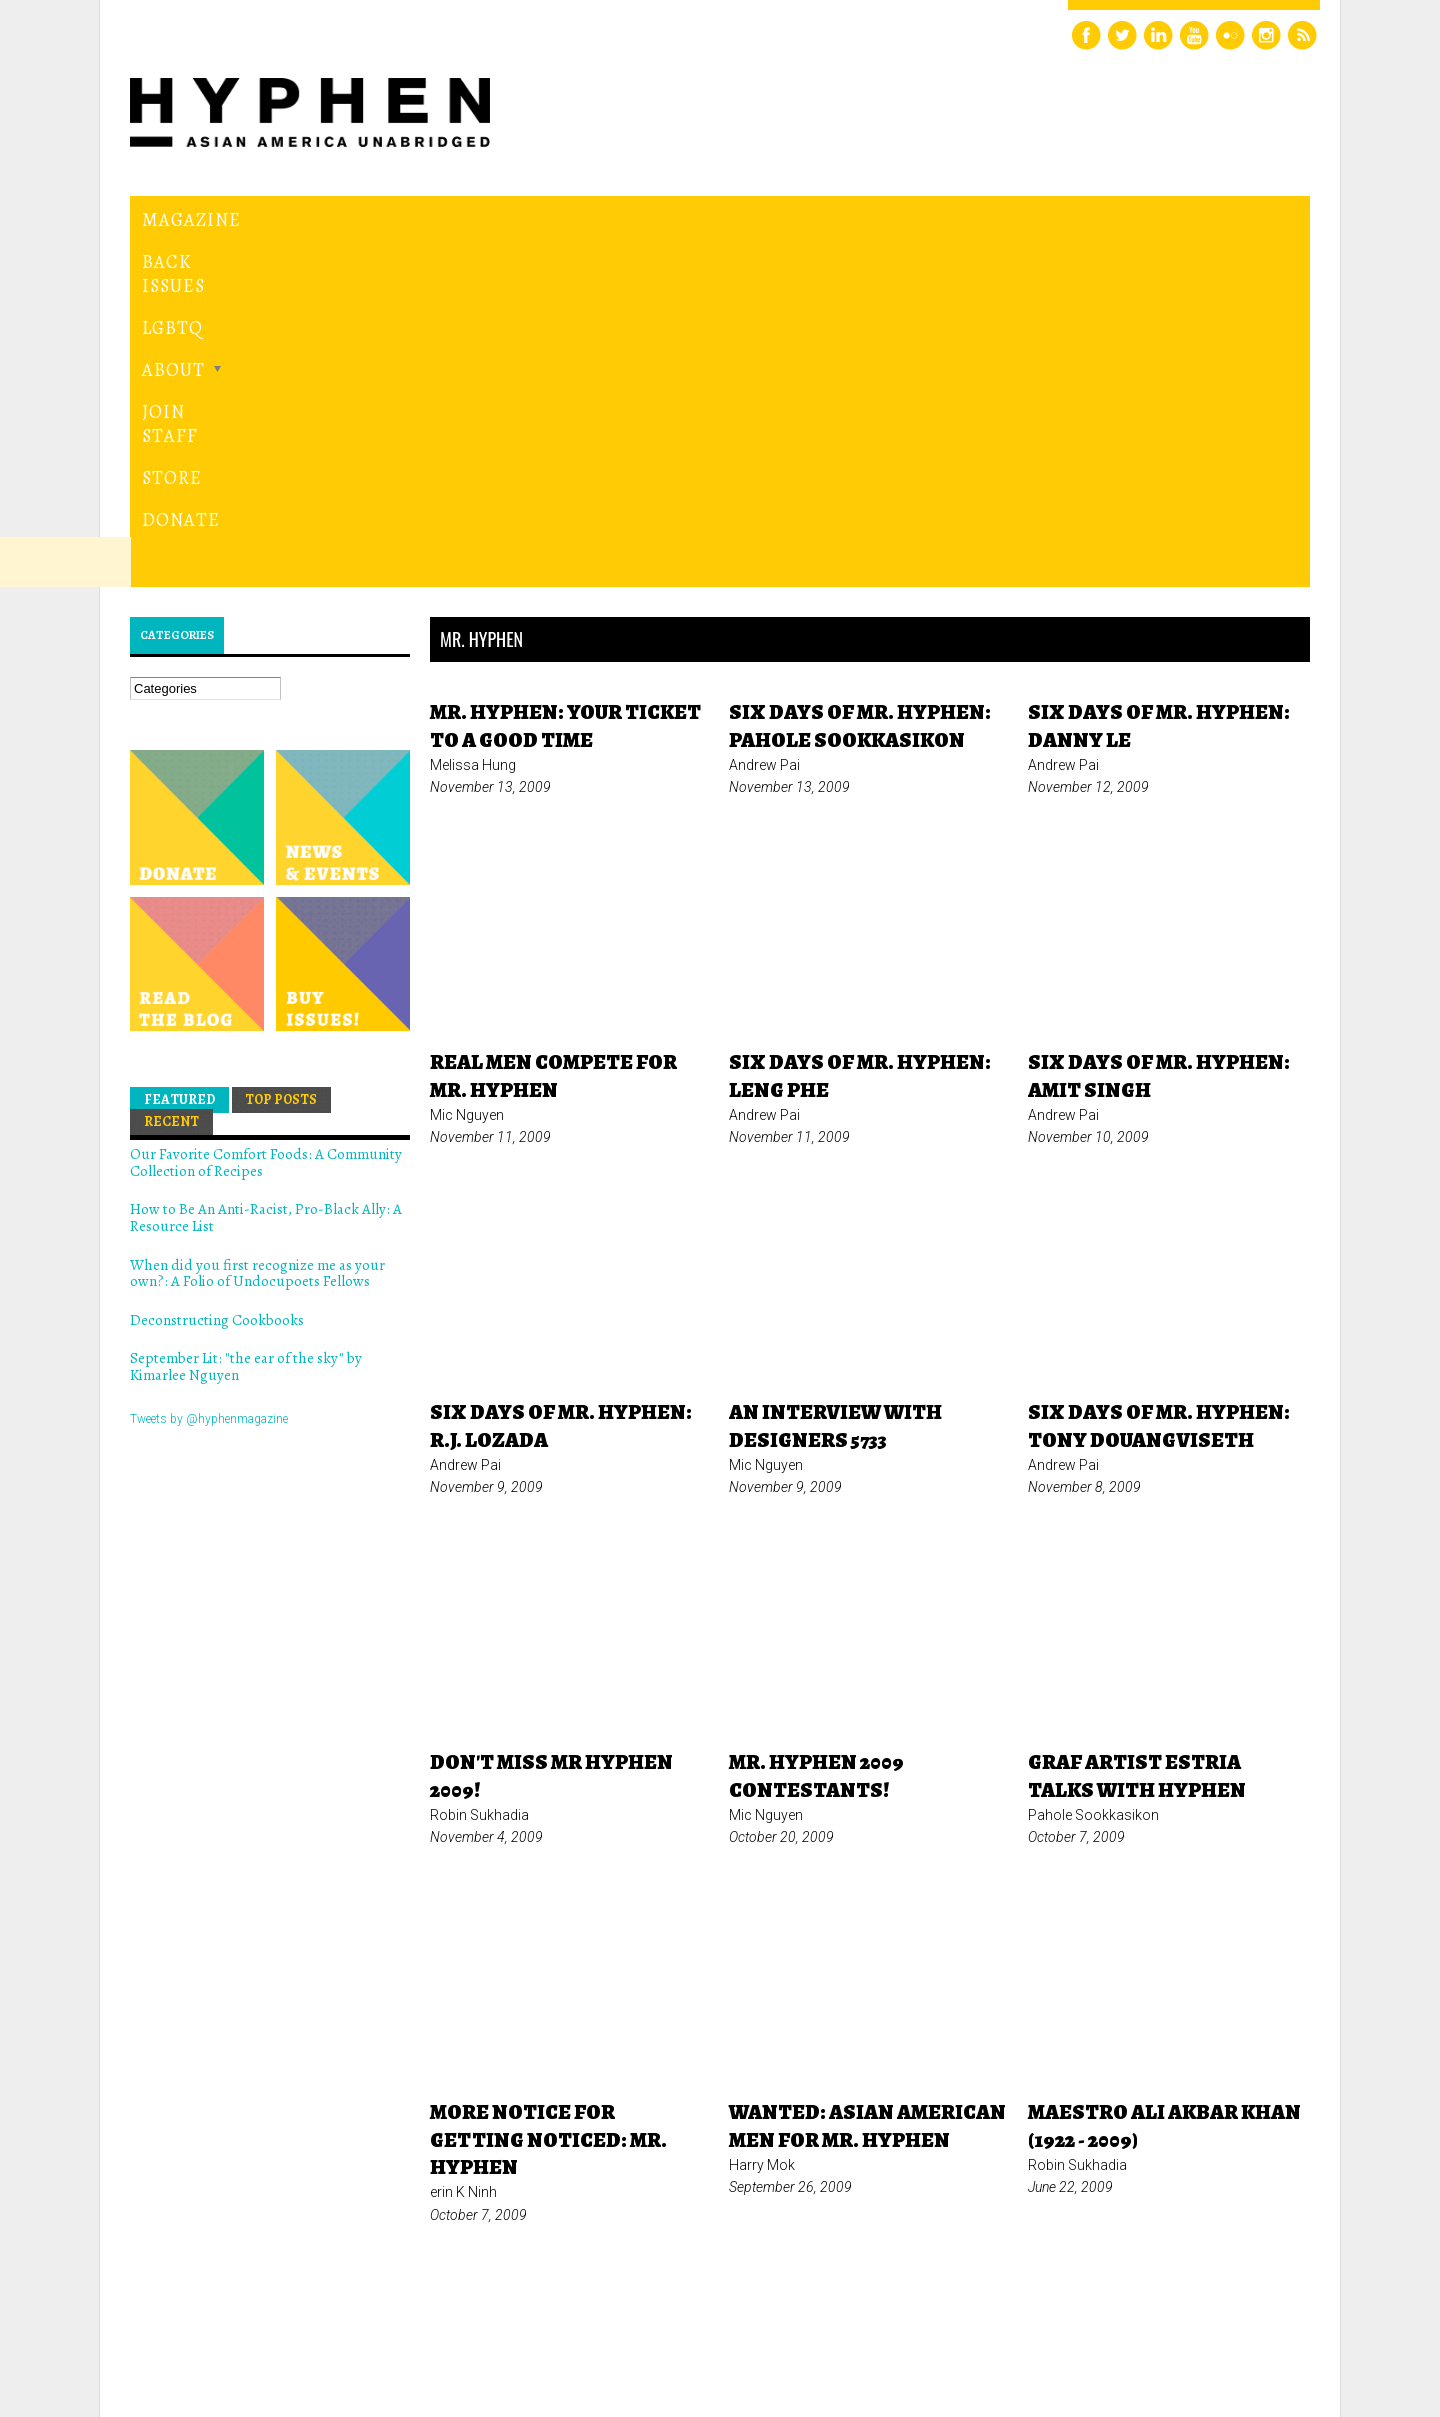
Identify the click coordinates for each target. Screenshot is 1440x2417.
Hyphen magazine (223, 2317)
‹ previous (692, 2112)
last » (1170, 2112)
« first (606, 2112)
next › (1099, 2112)
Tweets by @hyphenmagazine (209, 1077)
